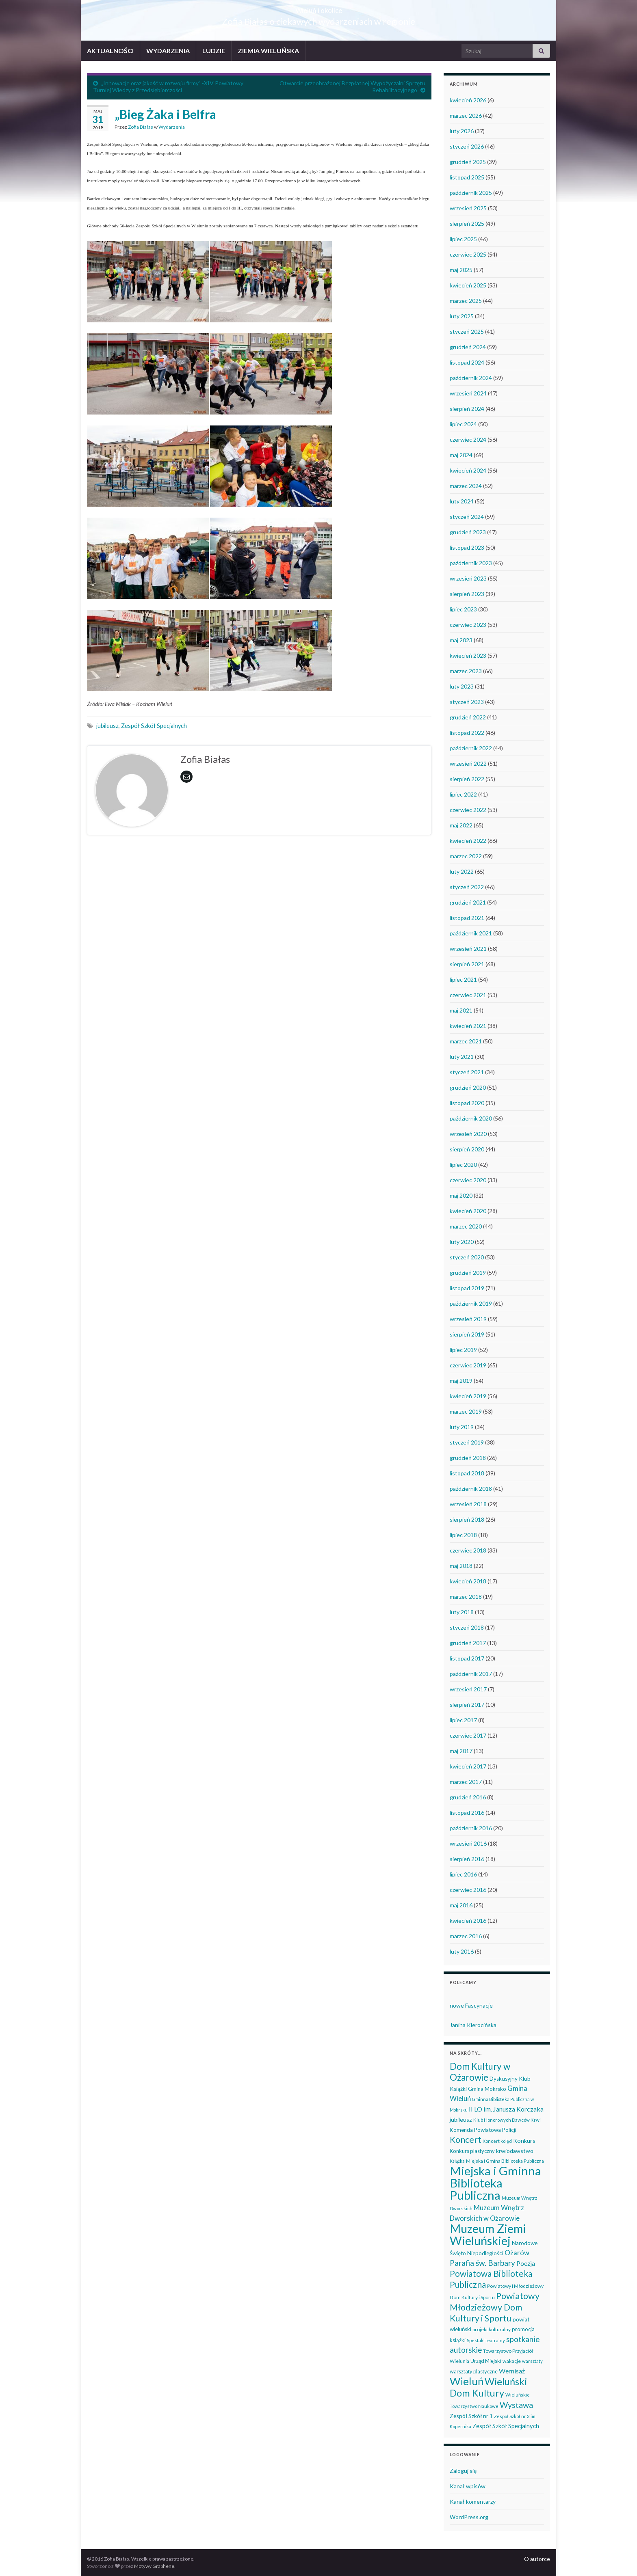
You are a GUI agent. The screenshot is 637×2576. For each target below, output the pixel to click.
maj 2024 (461, 454)
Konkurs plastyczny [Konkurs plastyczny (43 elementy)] (472, 2151)
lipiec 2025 (463, 238)
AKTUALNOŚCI (110, 50)
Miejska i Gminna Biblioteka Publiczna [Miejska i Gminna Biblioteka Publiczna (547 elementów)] (495, 2183)
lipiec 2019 (463, 1349)
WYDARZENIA (168, 50)
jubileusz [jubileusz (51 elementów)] (461, 2119)
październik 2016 (471, 1828)
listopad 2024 (467, 362)
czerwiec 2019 (468, 1365)
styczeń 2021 (467, 1072)
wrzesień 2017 (468, 1689)
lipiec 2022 (463, 794)
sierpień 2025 (467, 223)
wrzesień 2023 (468, 578)
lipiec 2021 (463, 979)
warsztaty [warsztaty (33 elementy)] (532, 2361)
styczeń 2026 (467, 146)
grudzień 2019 (468, 1272)
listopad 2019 (467, 1288)
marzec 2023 (466, 670)
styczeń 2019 (467, 1442)
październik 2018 (471, 1488)
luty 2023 (462, 686)
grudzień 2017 (468, 1642)
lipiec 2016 (463, 1874)
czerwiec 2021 (468, 994)
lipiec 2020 (463, 1164)
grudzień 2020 (468, 1087)
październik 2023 (471, 562)
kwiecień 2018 (468, 1581)
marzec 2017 (466, 1781)
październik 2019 (471, 1303)
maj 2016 (461, 1905)
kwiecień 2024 (468, 470)
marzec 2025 (466, 300)
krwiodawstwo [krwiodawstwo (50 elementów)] (514, 2150)
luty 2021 (462, 1056)
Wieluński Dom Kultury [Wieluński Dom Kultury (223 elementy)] (488, 2387)
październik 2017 (471, 1673)
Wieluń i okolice (318, 8)
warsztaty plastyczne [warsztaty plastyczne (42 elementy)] (474, 2371)
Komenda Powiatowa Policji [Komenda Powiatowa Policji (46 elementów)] (483, 2130)
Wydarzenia (171, 127)
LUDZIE (213, 50)
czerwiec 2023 (468, 624)
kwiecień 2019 (468, 1396)
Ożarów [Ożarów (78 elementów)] (517, 2252)
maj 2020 (461, 1195)
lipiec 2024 (463, 424)
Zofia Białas (140, 127)
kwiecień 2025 (468, 285)
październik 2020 (471, 1118)
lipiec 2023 (463, 609)
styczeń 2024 (467, 516)
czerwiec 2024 (468, 439)
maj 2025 (461, 269)
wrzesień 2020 (468, 1133)
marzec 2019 (466, 1411)
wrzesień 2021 (468, 948)
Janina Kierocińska (473, 2024)
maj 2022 (461, 825)
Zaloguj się (463, 2470)
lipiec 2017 (463, 1720)
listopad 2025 (467, 177)
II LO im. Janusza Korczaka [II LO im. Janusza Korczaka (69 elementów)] (506, 2109)
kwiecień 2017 (468, 1766)
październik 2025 (471, 192)
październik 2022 (471, 748)
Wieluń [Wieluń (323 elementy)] (466, 2381)
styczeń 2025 (467, 331)
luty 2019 (462, 1426)
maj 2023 (461, 640)
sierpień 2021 (467, 964)
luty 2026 (462, 130)
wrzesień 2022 (468, 763)
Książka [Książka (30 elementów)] (457, 2161)
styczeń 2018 (467, 1627)
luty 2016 (462, 1951)
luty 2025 (462, 316)
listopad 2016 (467, 1812)
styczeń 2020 (467, 1257)
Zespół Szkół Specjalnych (154, 725)
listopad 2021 (467, 917)
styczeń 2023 (467, 701)
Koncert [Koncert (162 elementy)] (465, 2139)
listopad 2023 (467, 547)
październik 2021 (471, 933)
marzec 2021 (466, 1041)
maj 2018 (461, 1565)
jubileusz (107, 725)
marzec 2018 (466, 1596)
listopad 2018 (467, 1473)
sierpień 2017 (467, 1704)
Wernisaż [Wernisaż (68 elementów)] (512, 2371)
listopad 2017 (467, 1658)
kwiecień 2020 (468, 1210)
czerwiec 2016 (468, 1889)
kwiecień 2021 (468, 1025)
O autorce (537, 2558)
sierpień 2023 (467, 593)
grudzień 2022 (468, 717)
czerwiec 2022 (468, 809)
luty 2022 (462, 871)
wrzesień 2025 (468, 208)
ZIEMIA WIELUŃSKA (268, 50)
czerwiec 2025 (468, 254)
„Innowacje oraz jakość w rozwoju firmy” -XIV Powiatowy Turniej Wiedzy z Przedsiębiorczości (168, 86)
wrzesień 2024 (468, 393)
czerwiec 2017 (468, 1735)
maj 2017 (461, 1750)
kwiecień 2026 (468, 100)
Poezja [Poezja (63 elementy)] (525, 2263)
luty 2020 (462, 1241)
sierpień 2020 (467, 1149)
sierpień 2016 (467, 1858)
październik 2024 (471, 377)
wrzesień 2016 (468, 1843)
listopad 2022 (467, 732)
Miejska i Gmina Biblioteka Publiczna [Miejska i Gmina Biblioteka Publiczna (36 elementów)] (505, 2161)
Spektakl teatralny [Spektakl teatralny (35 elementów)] (486, 2340)
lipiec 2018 (463, 1534)
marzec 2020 (466, 1226)
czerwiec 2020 (468, 1180)
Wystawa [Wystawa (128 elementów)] (516, 2405)
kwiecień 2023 (468, 655)
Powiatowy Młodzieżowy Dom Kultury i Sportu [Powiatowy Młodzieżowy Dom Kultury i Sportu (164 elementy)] (495, 2307)
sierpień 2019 (467, 1334)
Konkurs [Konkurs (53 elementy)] (524, 2140)
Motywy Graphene (154, 2566)
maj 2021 (461, 1010)
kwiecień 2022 (468, 840)
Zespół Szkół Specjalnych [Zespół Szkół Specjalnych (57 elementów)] (505, 2426)
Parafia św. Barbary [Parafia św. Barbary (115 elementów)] (482, 2262)
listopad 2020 (467, 1102)
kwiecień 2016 (468, 1920)
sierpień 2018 (467, 1519)
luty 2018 (462, 1612)
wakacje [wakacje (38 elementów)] (512, 2361)
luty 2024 (462, 501)
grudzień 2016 (468, 1797)
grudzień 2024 (468, 346)
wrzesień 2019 (468, 1318)
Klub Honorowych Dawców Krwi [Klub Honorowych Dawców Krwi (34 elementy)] (507, 2120)
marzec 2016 (466, 1936)
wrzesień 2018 (468, 1504)
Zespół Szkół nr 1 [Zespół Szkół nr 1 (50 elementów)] (471, 2415)
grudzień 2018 (468, 1457)
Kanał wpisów (467, 2486)
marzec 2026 (466, 115)
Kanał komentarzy (473, 2501)
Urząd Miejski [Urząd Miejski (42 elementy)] (485, 2361)
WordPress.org (469, 2516)
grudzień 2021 (468, 902)
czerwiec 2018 (468, 1550)
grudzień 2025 (468, 161)
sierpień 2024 (467, 408)
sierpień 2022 (467, 778)
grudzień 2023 (468, 532)
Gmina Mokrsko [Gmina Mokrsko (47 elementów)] (487, 2089)
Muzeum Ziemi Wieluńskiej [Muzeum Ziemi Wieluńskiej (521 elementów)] (488, 2234)
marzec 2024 (466, 485)
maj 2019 (461, 1380)
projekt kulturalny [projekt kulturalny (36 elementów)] (491, 2329)
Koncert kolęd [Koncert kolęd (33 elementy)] (497, 2141)
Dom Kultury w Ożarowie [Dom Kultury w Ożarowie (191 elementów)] (480, 2072)
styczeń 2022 (467, 886)
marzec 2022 (466, 856)
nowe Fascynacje (471, 2005)
